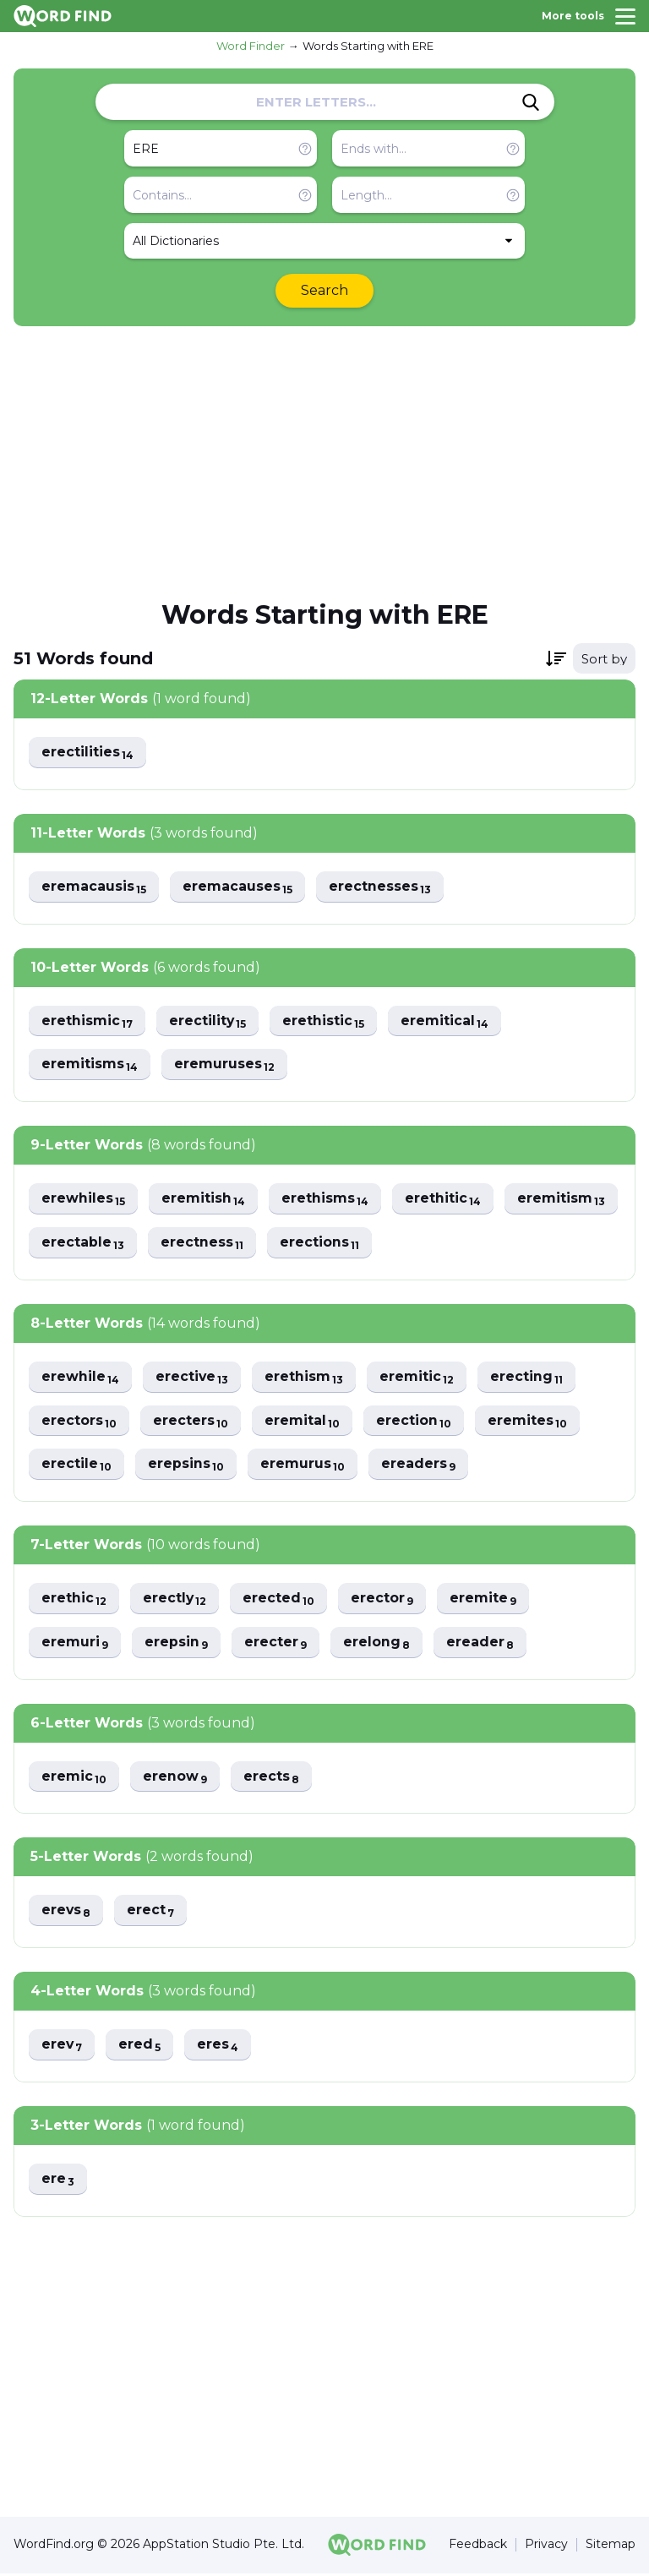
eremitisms (90, 1065)
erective (193, 1378)
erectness (328, 1244)
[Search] (530, 102)
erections (446, 1244)
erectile (76, 1466)
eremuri (75, 1644)
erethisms (327, 1200)
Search (324, 290)
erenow (176, 1778)
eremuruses (225, 1065)
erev (62, 2047)
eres (220, 2047)
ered (141, 2047)
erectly (176, 1600)
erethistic (326, 1021)
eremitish (204, 1200)
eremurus (304, 1466)
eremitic (420, 1378)
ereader (484, 1644)
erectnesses (382, 887)
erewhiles (83, 1200)
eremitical (448, 1021)
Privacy (546, 2547)
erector (385, 1600)
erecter (277, 1644)
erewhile (80, 1378)
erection (417, 1422)
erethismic (87, 1021)
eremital (304, 1422)
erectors (79, 1422)
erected (281, 1600)
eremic (74, 1778)
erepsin (177, 1644)
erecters (192, 1422)
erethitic (445, 1200)
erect (152, 1913)
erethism (306, 1378)
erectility (209, 1021)
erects (273, 1778)
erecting (531, 1378)
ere (58, 2182)
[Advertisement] (324, 461)
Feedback (478, 2547)
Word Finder (250, 45)
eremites (531, 1422)
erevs (66, 1913)
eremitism (85, 1244)
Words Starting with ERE (368, 45)
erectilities (87, 752)
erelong (379, 1644)
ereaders (421, 1466)
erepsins (187, 1466)
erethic (74, 1600)
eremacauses (238, 887)
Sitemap (610, 2547)
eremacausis (94, 887)
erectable (208, 1244)
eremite (487, 1600)
